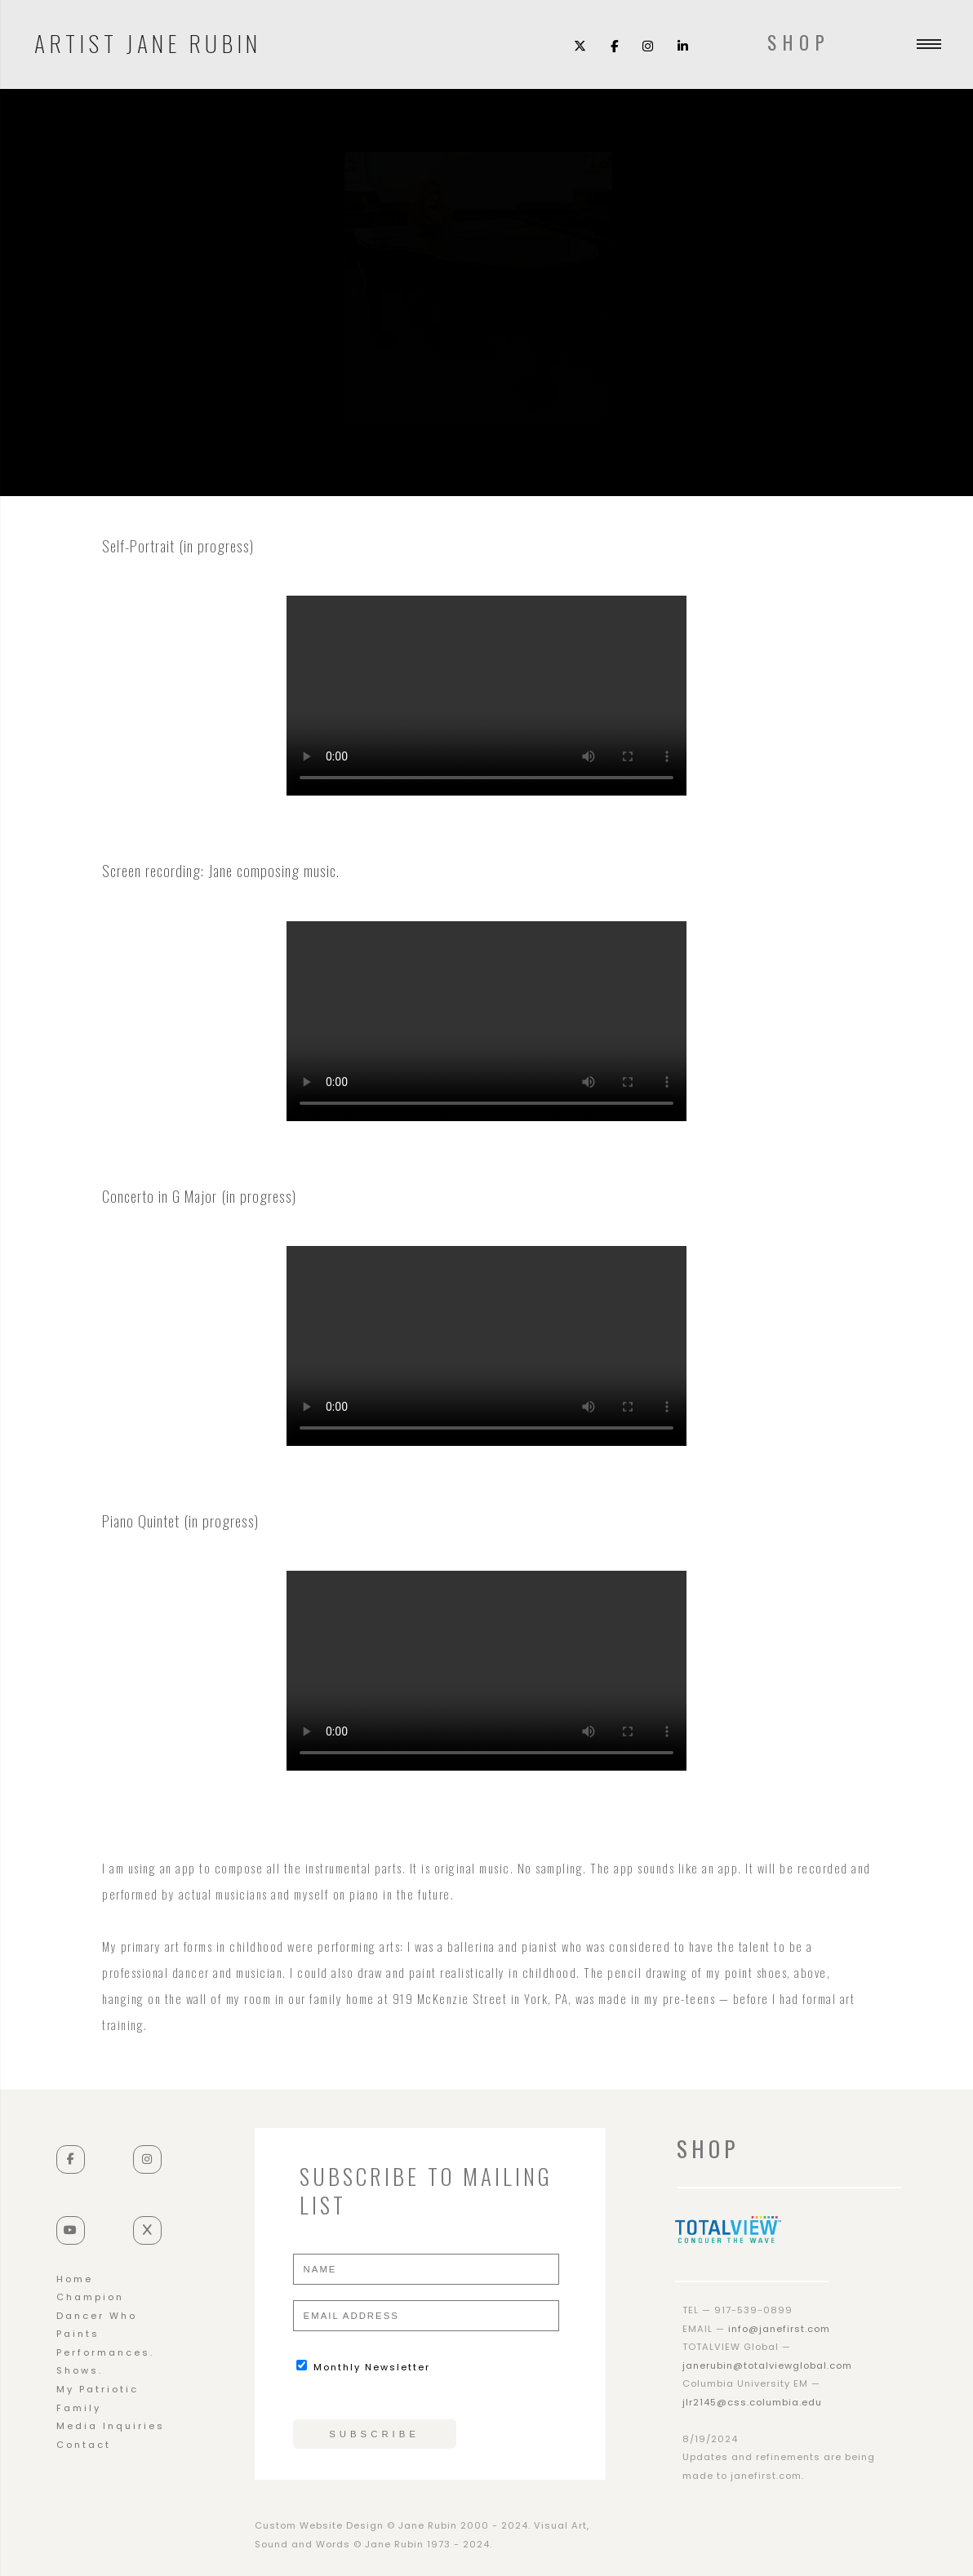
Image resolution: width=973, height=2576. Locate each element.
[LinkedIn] (683, 45)
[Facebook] (614, 45)
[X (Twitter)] (580, 45)
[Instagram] (647, 45)
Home (74, 2279)
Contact (83, 2444)
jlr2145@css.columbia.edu (752, 2402)
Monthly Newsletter (363, 2367)
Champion (90, 2296)
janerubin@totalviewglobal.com (767, 2365)
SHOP (799, 42)
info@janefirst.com (779, 2328)
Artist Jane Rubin (148, 41)
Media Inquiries (110, 2425)
